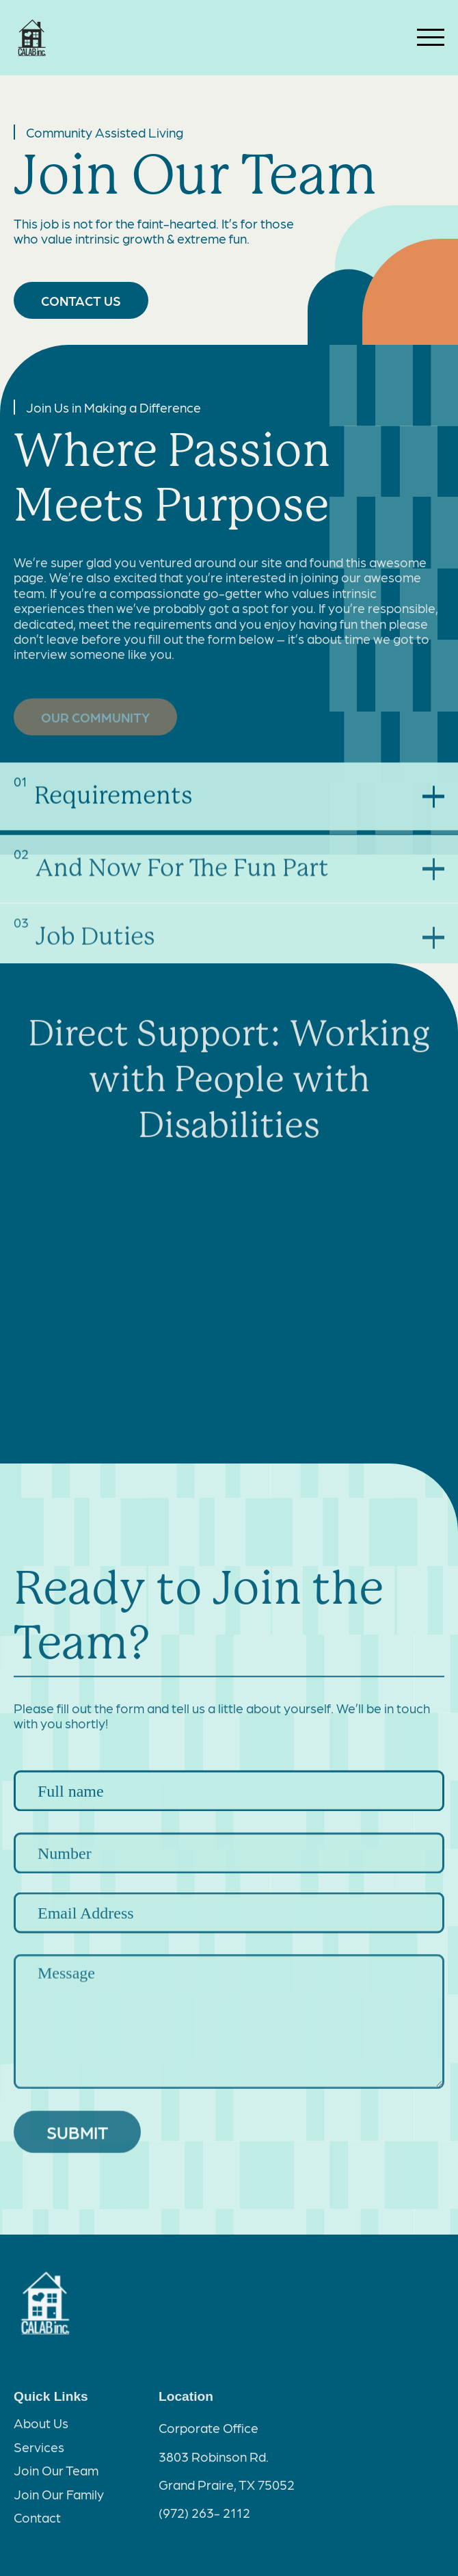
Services (39, 2451)
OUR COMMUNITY (95, 720)
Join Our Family (59, 2498)
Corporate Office (208, 2432)
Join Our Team (56, 2474)
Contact (37, 2521)
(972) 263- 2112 (204, 2517)
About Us (41, 2428)
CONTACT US (81, 300)
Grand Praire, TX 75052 (227, 2489)
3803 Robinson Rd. (214, 2461)
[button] (229, 801)
